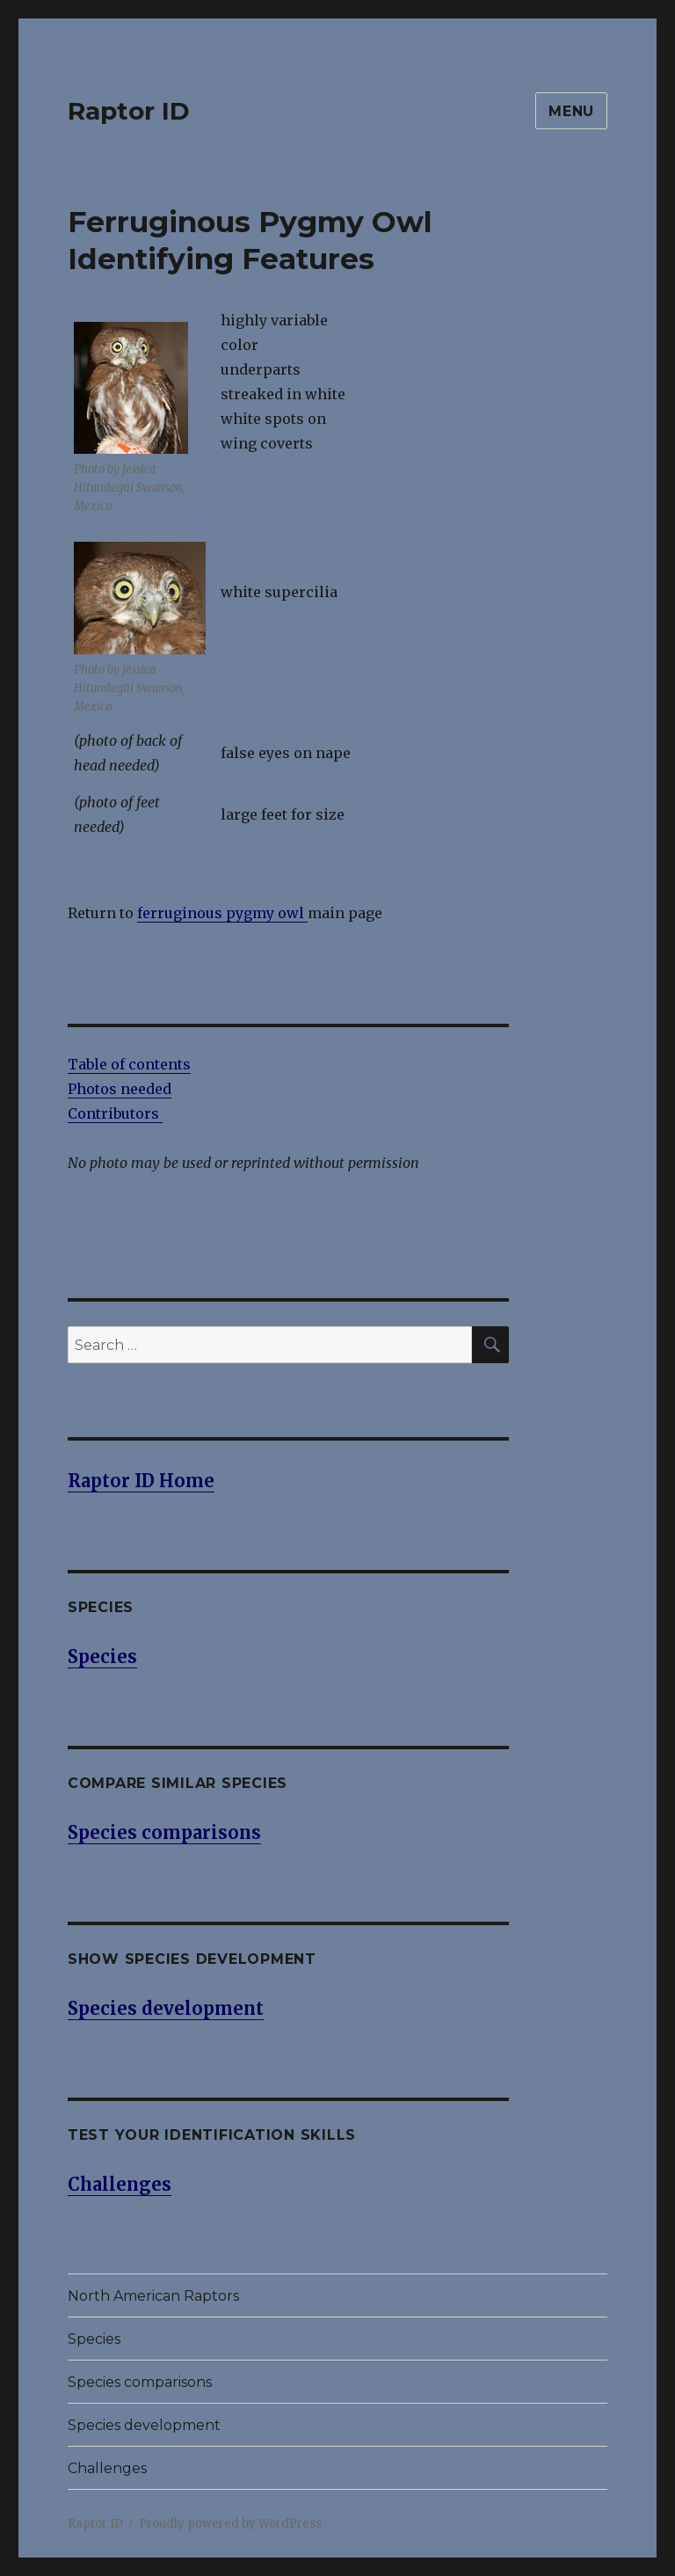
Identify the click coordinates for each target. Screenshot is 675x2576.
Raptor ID (129, 111)
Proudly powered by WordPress (230, 2523)
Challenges (107, 2468)
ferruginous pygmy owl (222, 913)
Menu (571, 111)
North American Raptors (153, 2296)
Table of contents (129, 1064)
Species (94, 2339)
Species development (144, 2425)
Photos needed (119, 1089)
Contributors (115, 1113)
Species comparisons (140, 2382)
